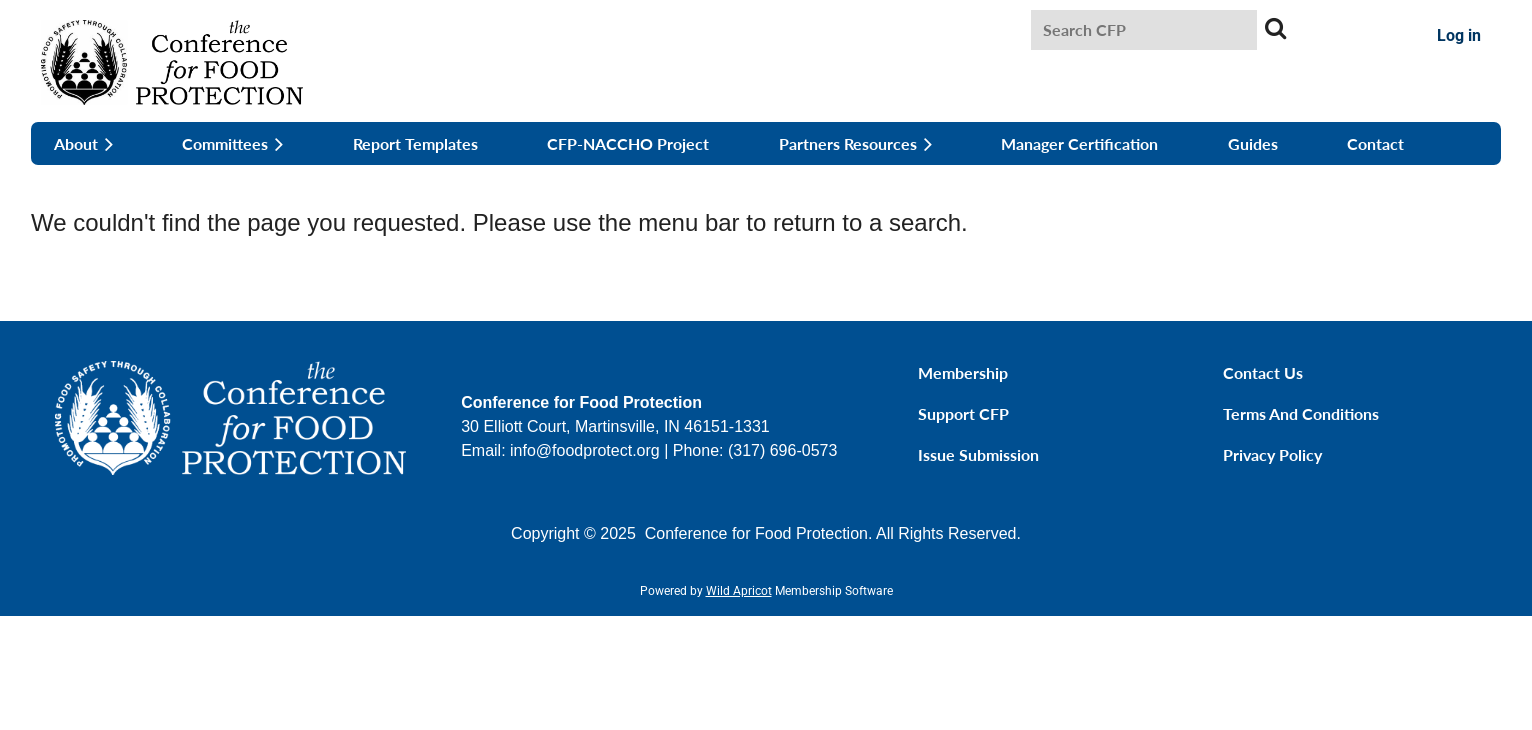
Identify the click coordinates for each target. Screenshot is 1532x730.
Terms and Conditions (1301, 413)
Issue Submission (978, 454)
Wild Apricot (739, 591)
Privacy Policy (1272, 454)
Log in (1459, 35)
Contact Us (1263, 372)
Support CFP (963, 413)
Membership (963, 372)
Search (1276, 28)
